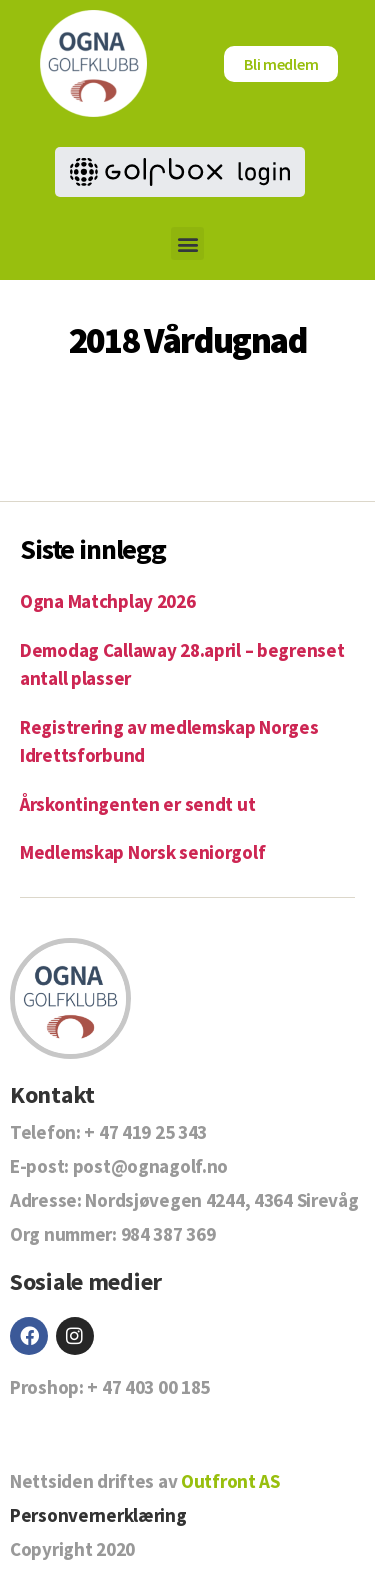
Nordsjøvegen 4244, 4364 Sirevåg (221, 1200)
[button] (187, 243)
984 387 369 (168, 1234)
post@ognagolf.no (150, 1166)
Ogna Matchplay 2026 (108, 601)
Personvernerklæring (98, 1515)
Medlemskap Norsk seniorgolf (142, 852)
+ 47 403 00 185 (148, 1387)
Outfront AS (230, 1481)
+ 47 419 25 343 (145, 1132)
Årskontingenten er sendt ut (137, 804)
